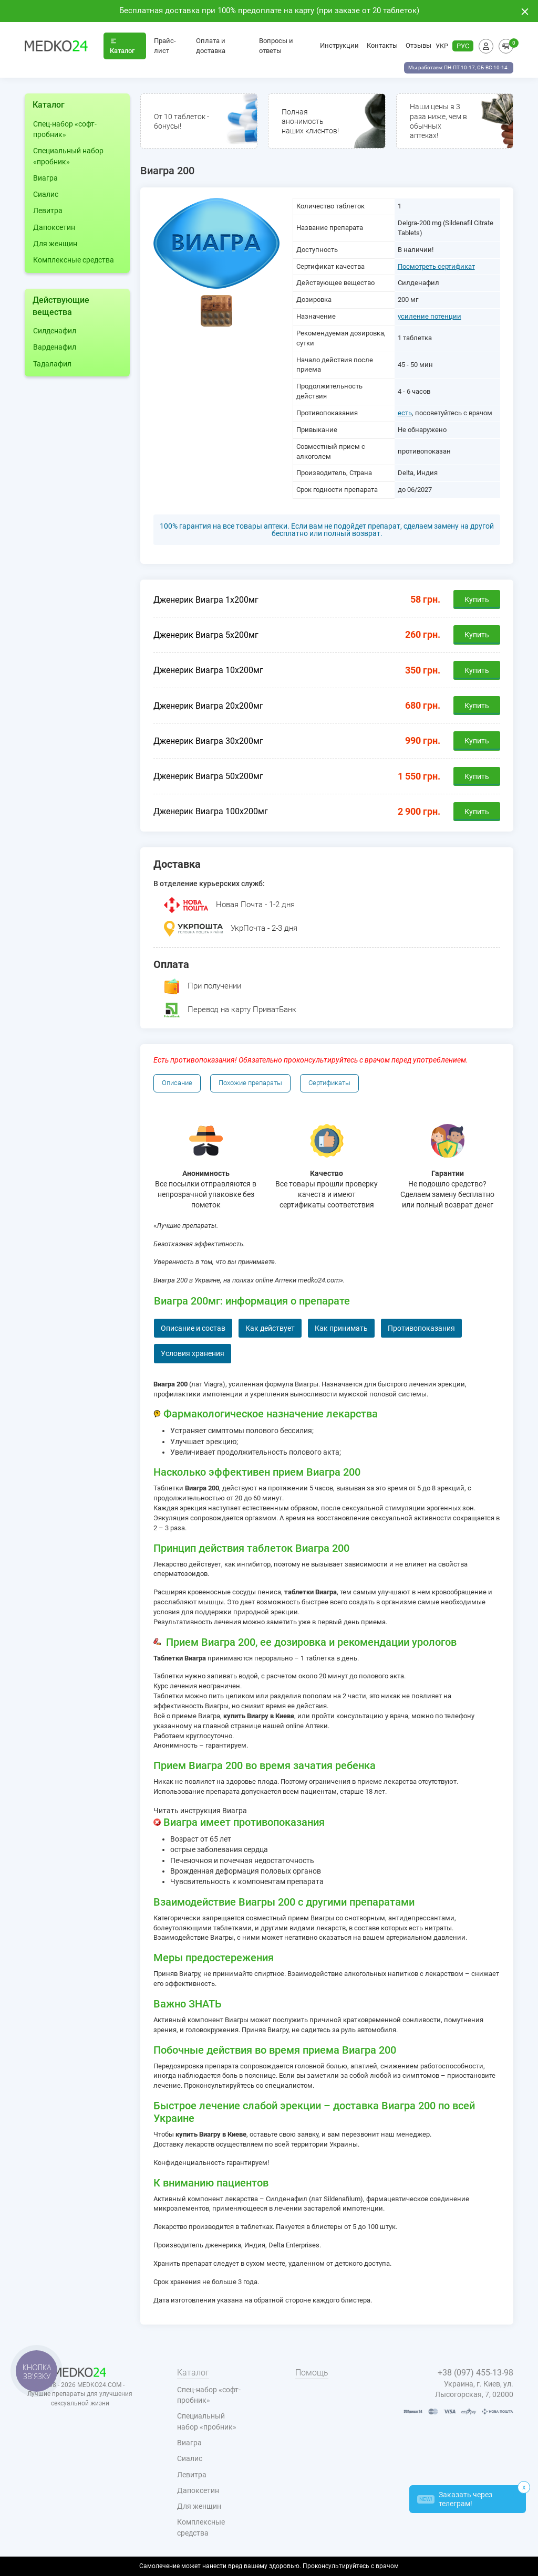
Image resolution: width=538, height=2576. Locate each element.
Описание (177, 1083)
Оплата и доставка (210, 46)
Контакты (382, 45)
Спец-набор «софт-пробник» (65, 129)
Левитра (48, 210)
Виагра (45, 178)
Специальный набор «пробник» (68, 155)
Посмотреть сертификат (436, 266)
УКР (442, 46)
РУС (463, 46)
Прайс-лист (165, 46)
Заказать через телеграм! (454, 2499)
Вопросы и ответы (276, 46)
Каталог (122, 46)
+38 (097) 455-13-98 (475, 2373)
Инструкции (339, 45)
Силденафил (54, 331)
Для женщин (55, 243)
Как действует (270, 1328)
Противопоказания (421, 1328)
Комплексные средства (73, 260)
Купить (476, 599)
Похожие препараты (250, 1083)
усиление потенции (429, 316)
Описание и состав (193, 1328)
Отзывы (418, 45)
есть (405, 413)
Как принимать (341, 1328)
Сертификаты (329, 1083)
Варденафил (54, 347)
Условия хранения (192, 1353)
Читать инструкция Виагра (200, 1810)
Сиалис (45, 194)
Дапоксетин (54, 227)
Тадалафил (52, 364)
